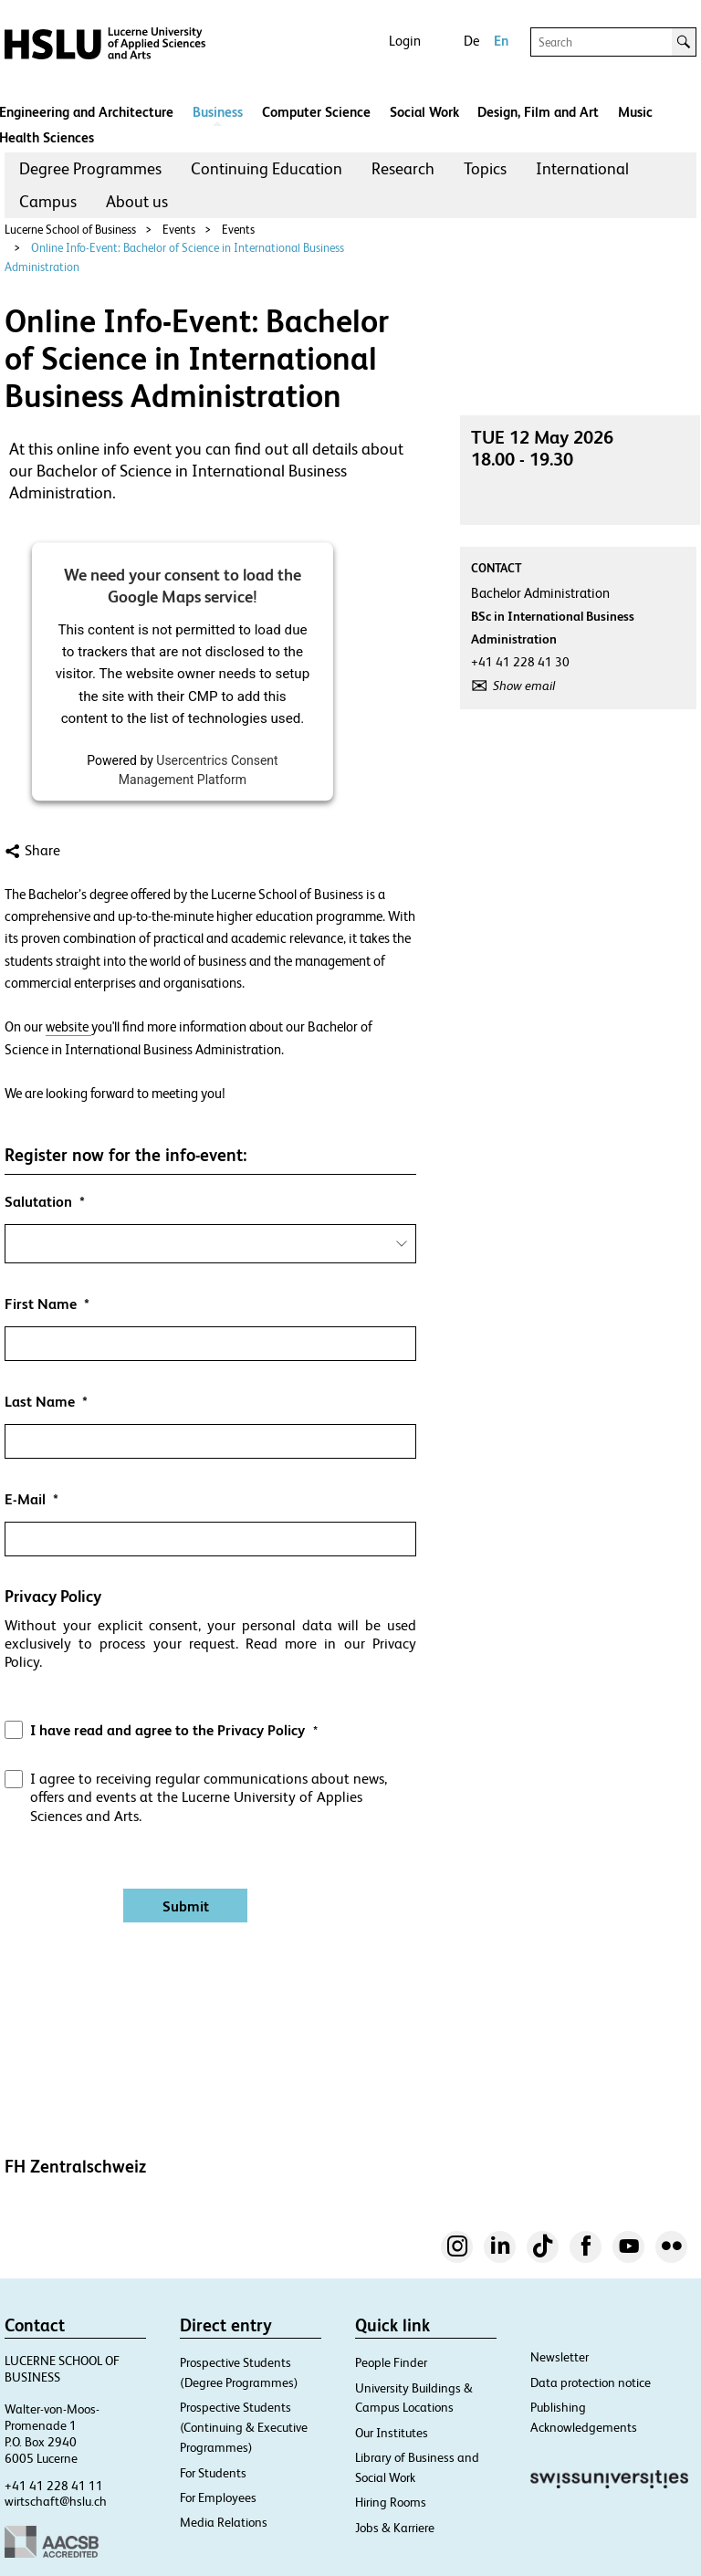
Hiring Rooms (390, 2502)
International (582, 168)
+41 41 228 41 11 (54, 2485)
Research (402, 168)
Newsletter (559, 2357)
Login (405, 40)
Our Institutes (391, 2432)
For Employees (218, 2497)
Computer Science (316, 112)
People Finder (391, 2362)
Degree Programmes (90, 168)
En (501, 40)
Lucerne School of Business (70, 229)
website (68, 1027)
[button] (210, 1681)
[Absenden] (185, 1905)
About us (137, 201)
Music (635, 112)
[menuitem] (90, 168)
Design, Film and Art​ (538, 112)
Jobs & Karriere (394, 2527)
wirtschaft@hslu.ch (56, 2501)
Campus (48, 201)
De (471, 40)
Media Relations (223, 2522)
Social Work (424, 112)
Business (218, 112)
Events (178, 229)
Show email (524, 685)
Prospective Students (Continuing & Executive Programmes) (244, 2427)
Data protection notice (590, 2382)
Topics (485, 168)
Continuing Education (266, 168)
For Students (213, 2473)
